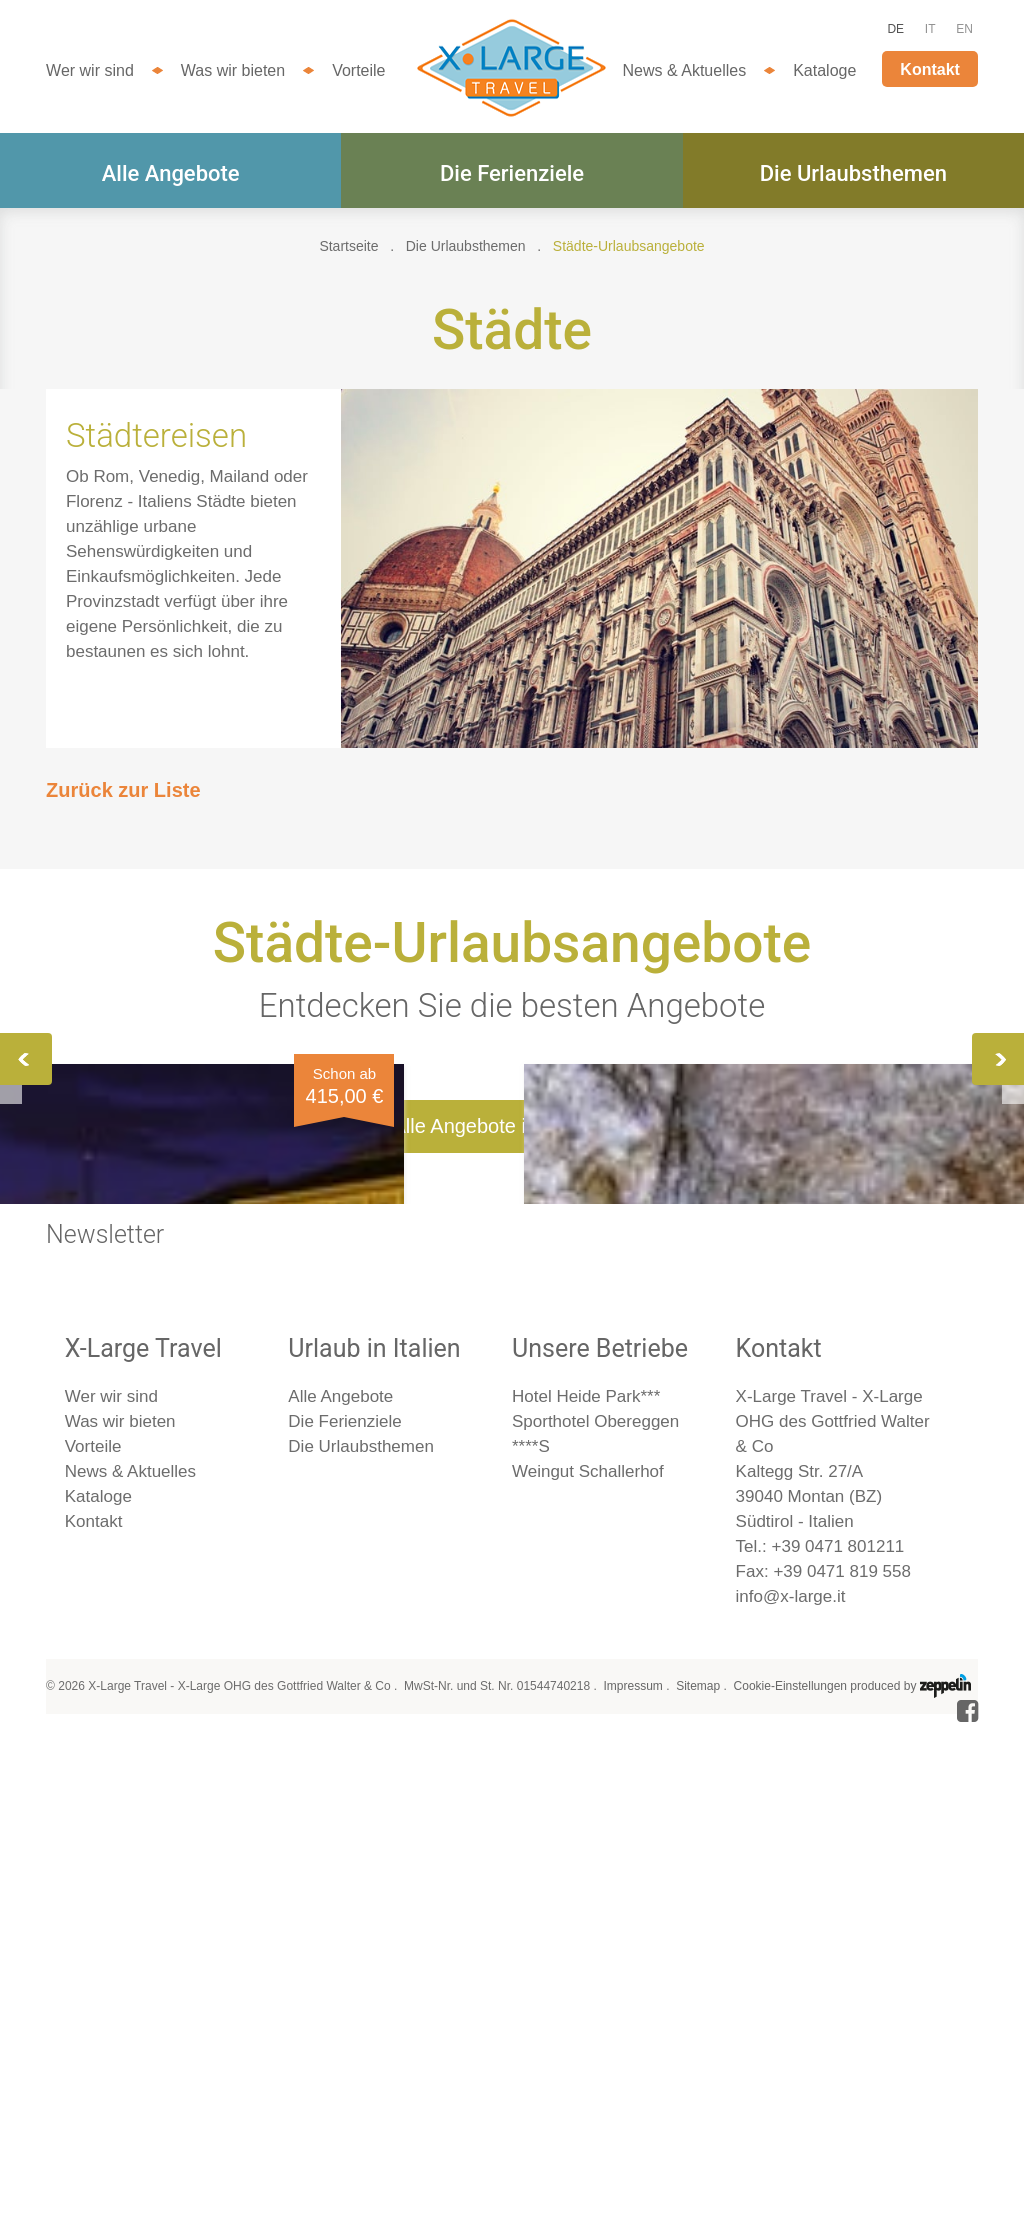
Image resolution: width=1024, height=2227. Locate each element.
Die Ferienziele (512, 173)
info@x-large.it (791, 2093)
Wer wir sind (90, 70)
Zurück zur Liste (123, 790)
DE (895, 29)
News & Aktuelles (685, 70)
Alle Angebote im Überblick (511, 1623)
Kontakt (930, 69)
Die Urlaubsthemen (853, 173)
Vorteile (358, 70)
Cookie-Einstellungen (790, 2183)
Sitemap (698, 2183)
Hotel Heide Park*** (586, 1893)
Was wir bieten (233, 70)
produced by (910, 2183)
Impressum (632, 2183)
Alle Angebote (171, 173)
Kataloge (824, 70)
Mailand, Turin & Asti (808, 1263)
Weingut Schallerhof (588, 1968)
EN (964, 29)
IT (930, 29)
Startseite (348, 246)
